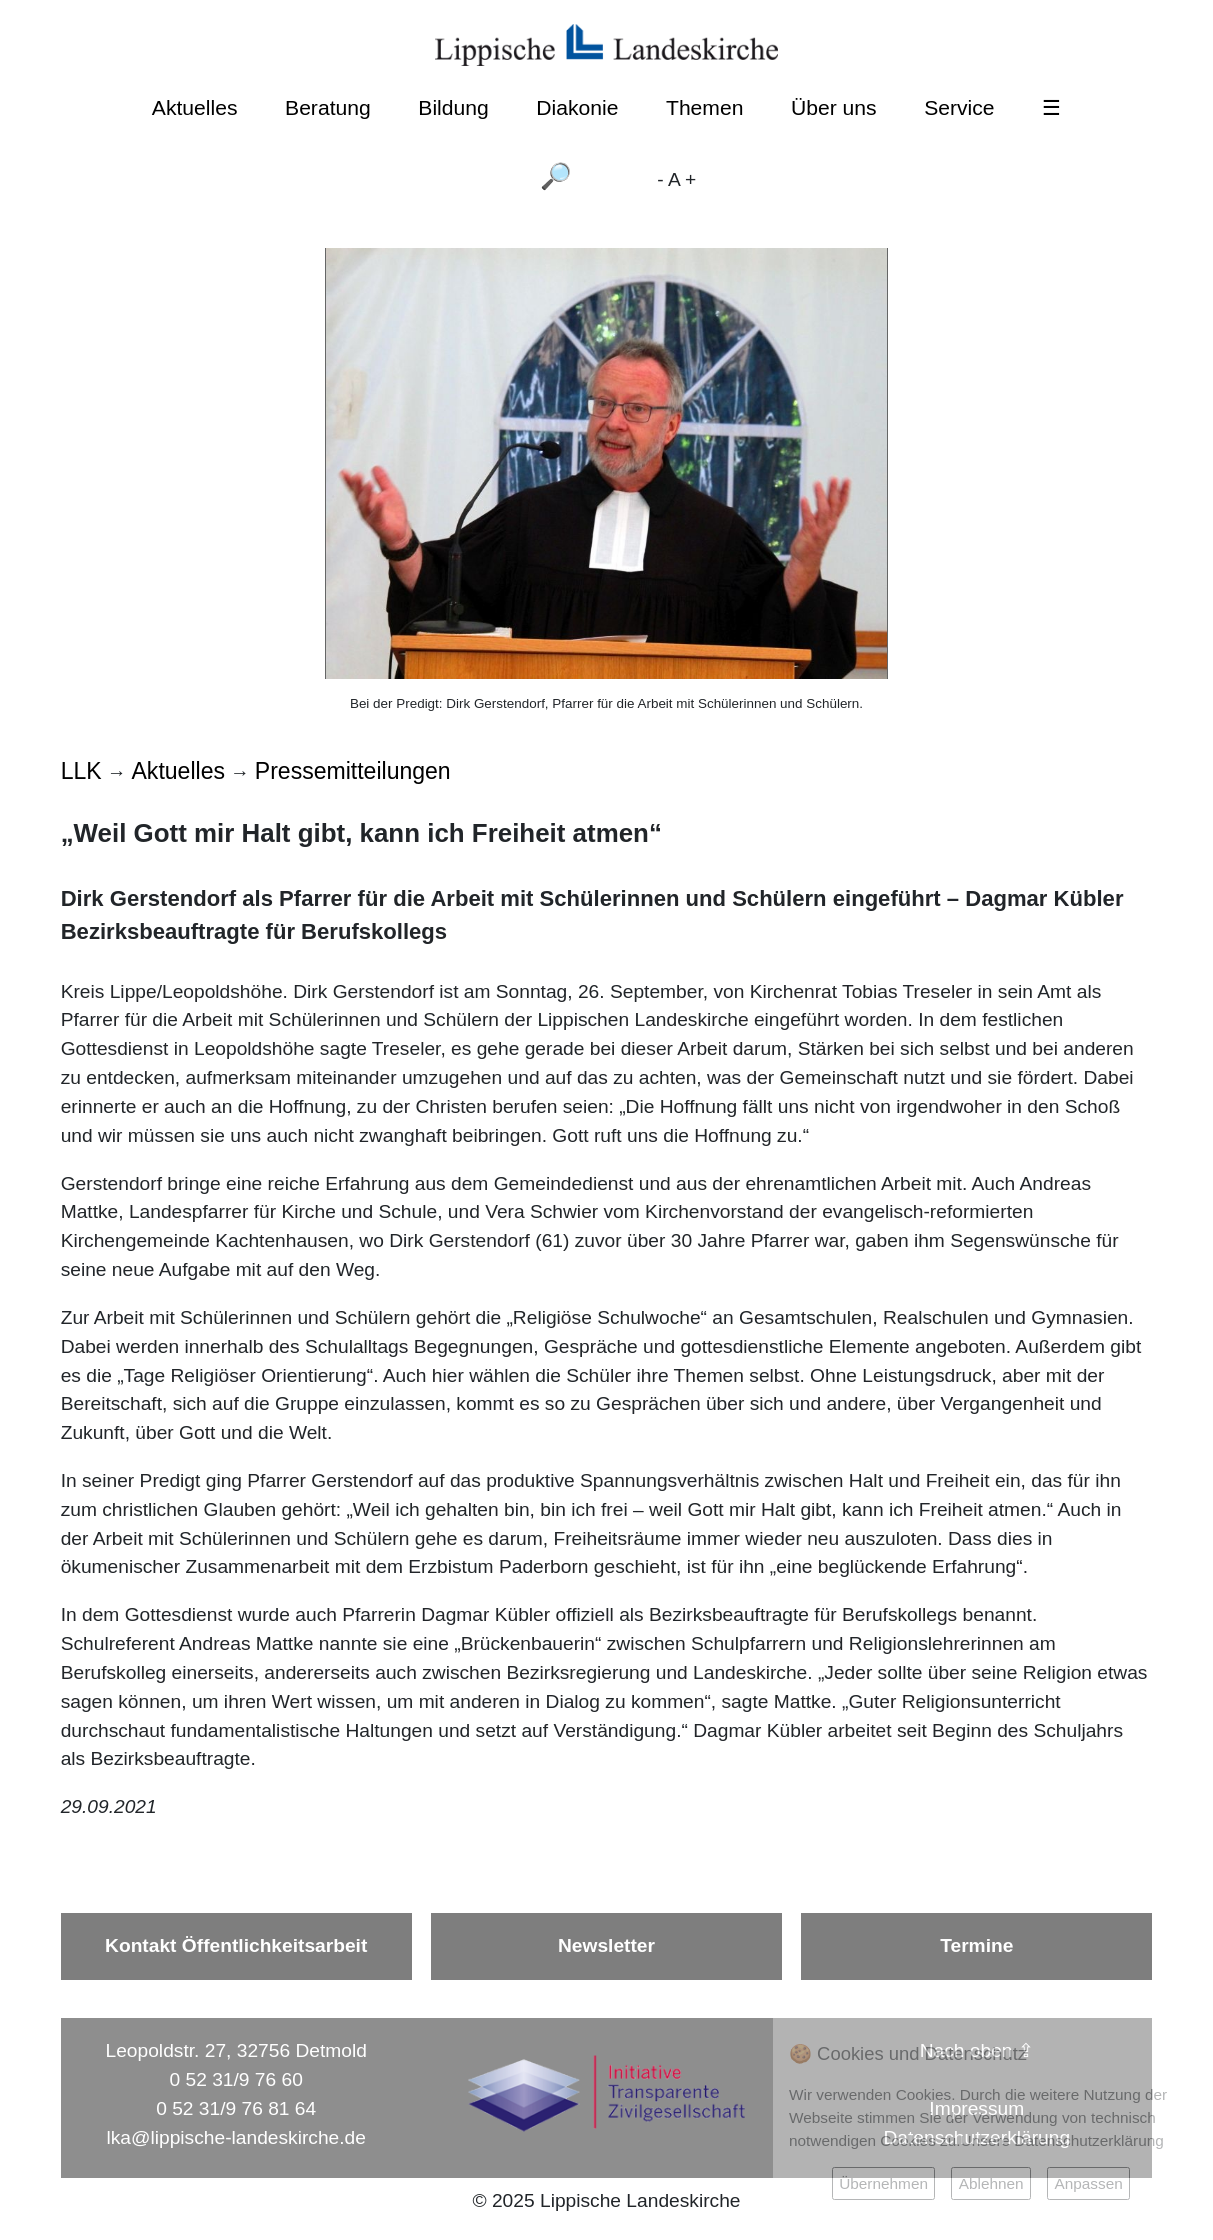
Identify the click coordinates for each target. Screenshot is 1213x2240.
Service (959, 107)
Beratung (328, 107)
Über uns (834, 107)
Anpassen (1088, 2183)
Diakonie (577, 107)
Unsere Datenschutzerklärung (1062, 2140)
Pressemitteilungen (353, 771)
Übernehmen (883, 2183)
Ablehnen (991, 2183)
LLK (81, 771)
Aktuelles (195, 107)
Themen (704, 107)
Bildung (453, 107)
